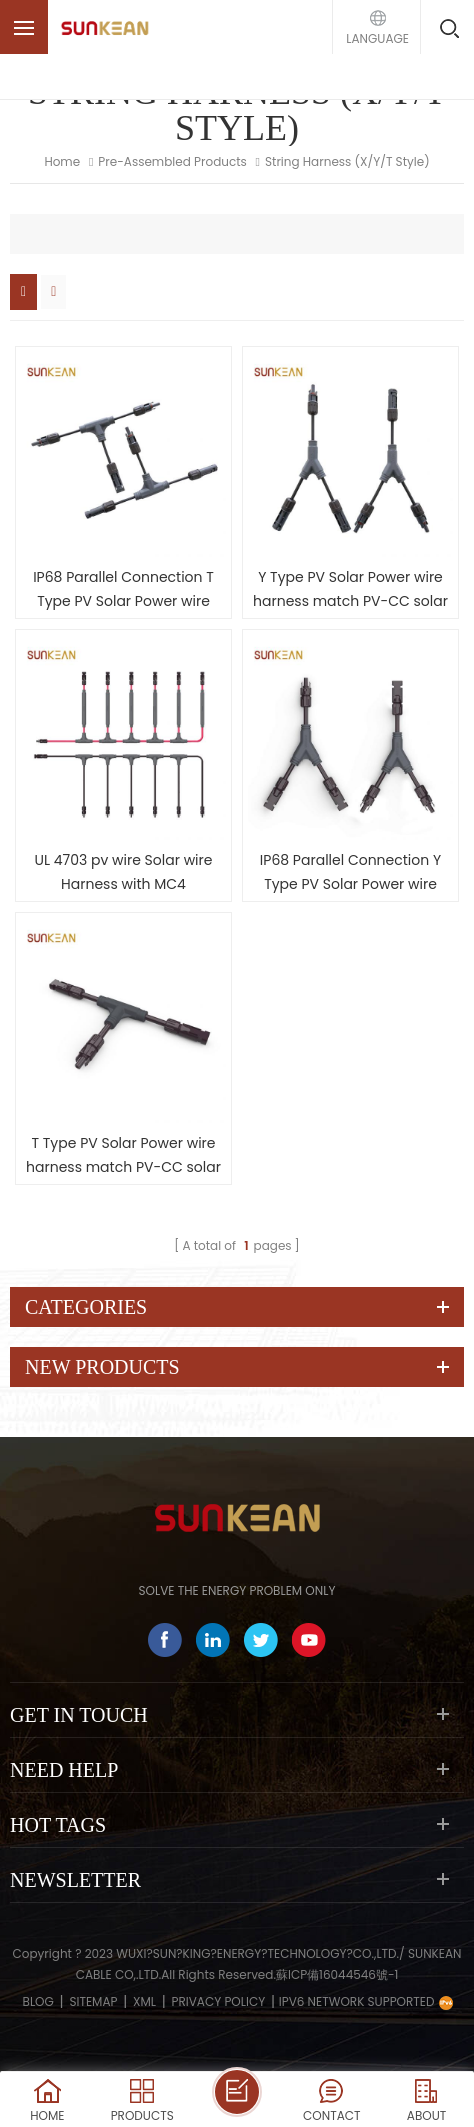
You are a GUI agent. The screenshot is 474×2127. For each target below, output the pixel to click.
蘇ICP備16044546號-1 (337, 1974)
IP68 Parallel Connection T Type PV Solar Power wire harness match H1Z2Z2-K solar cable (123, 590)
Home (62, 161)
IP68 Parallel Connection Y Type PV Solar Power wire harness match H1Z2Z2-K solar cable (350, 873)
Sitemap (93, 2001)
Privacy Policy (219, 2001)
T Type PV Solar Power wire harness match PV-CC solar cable (123, 1156)
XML (144, 2001)
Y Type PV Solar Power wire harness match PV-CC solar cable (350, 590)
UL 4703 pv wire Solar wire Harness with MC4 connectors (124, 873)
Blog (38, 2001)
